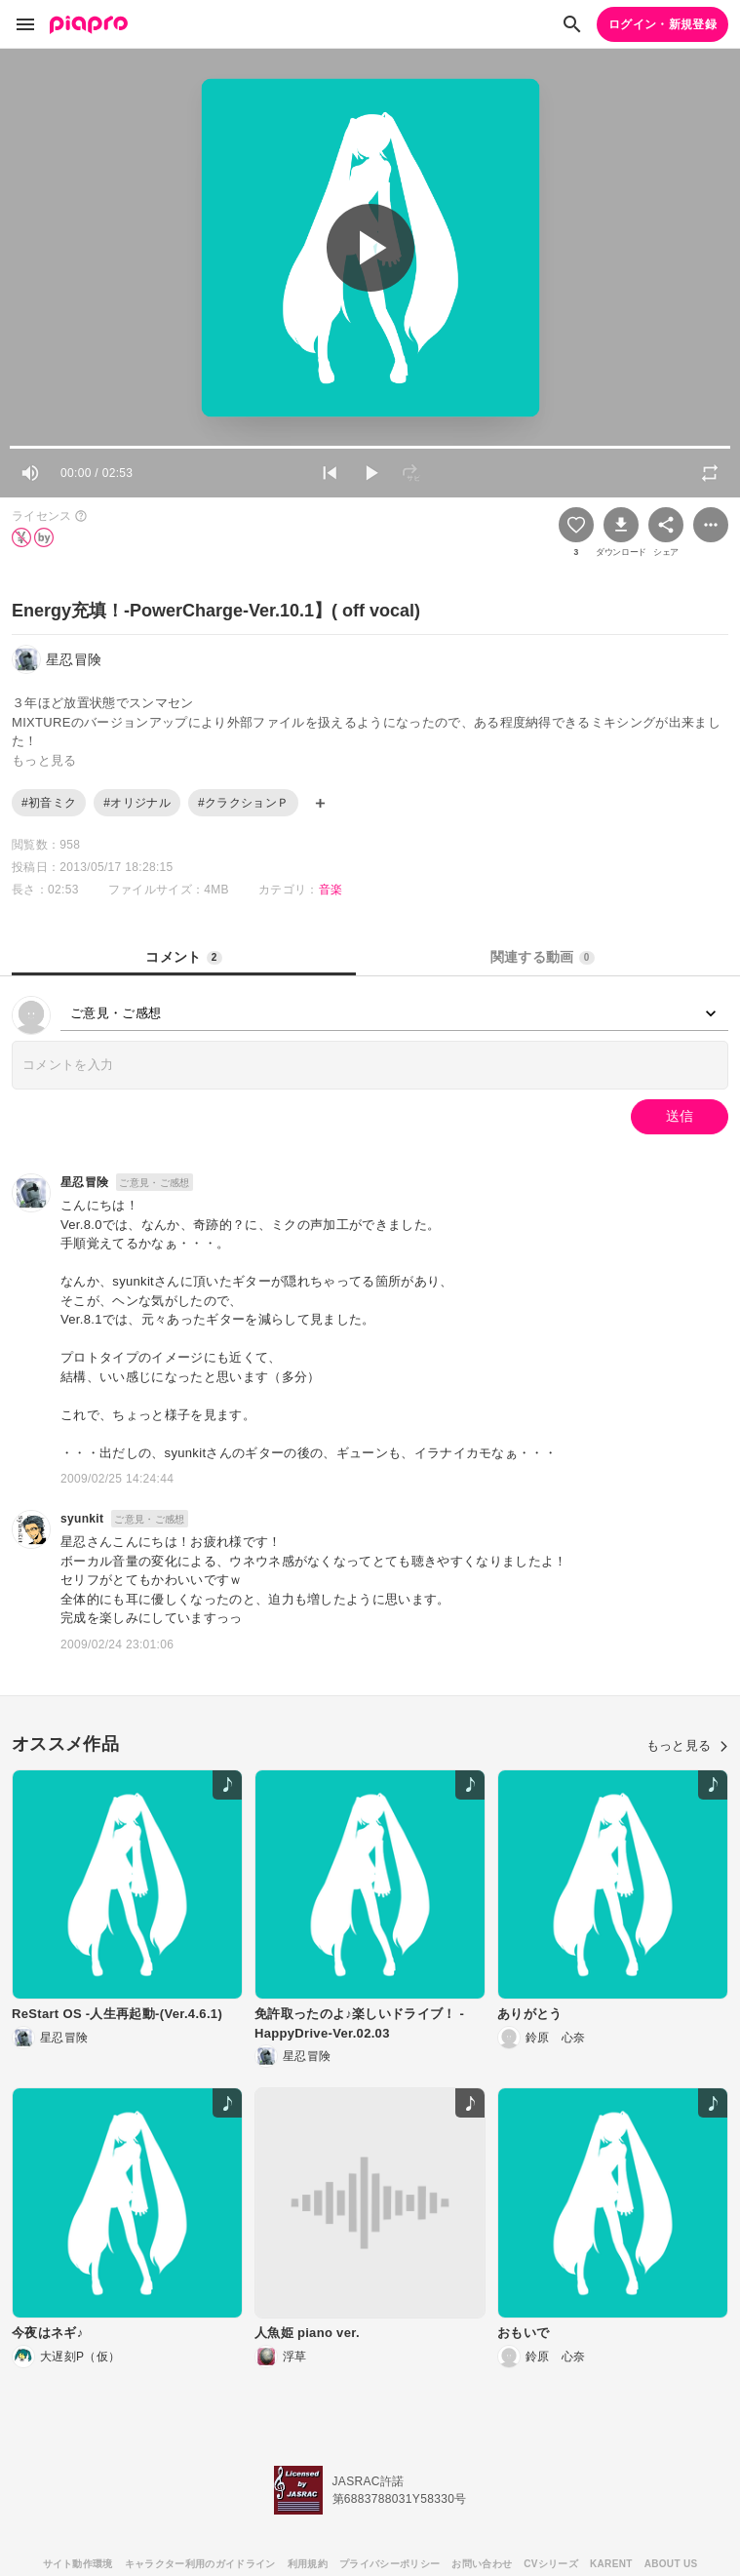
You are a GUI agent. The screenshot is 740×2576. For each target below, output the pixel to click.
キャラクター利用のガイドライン (200, 2563)
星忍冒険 (84, 1182)
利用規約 (308, 2563)
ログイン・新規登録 (662, 24)
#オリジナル (137, 803)
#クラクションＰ (243, 803)
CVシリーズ (551, 2563)
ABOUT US (671, 2563)
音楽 (331, 889)
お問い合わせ (481, 2563)
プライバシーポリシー (389, 2563)
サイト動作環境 (78, 2563)
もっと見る (687, 1745)
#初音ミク (48, 803)
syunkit (81, 1519)
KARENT (611, 2563)
